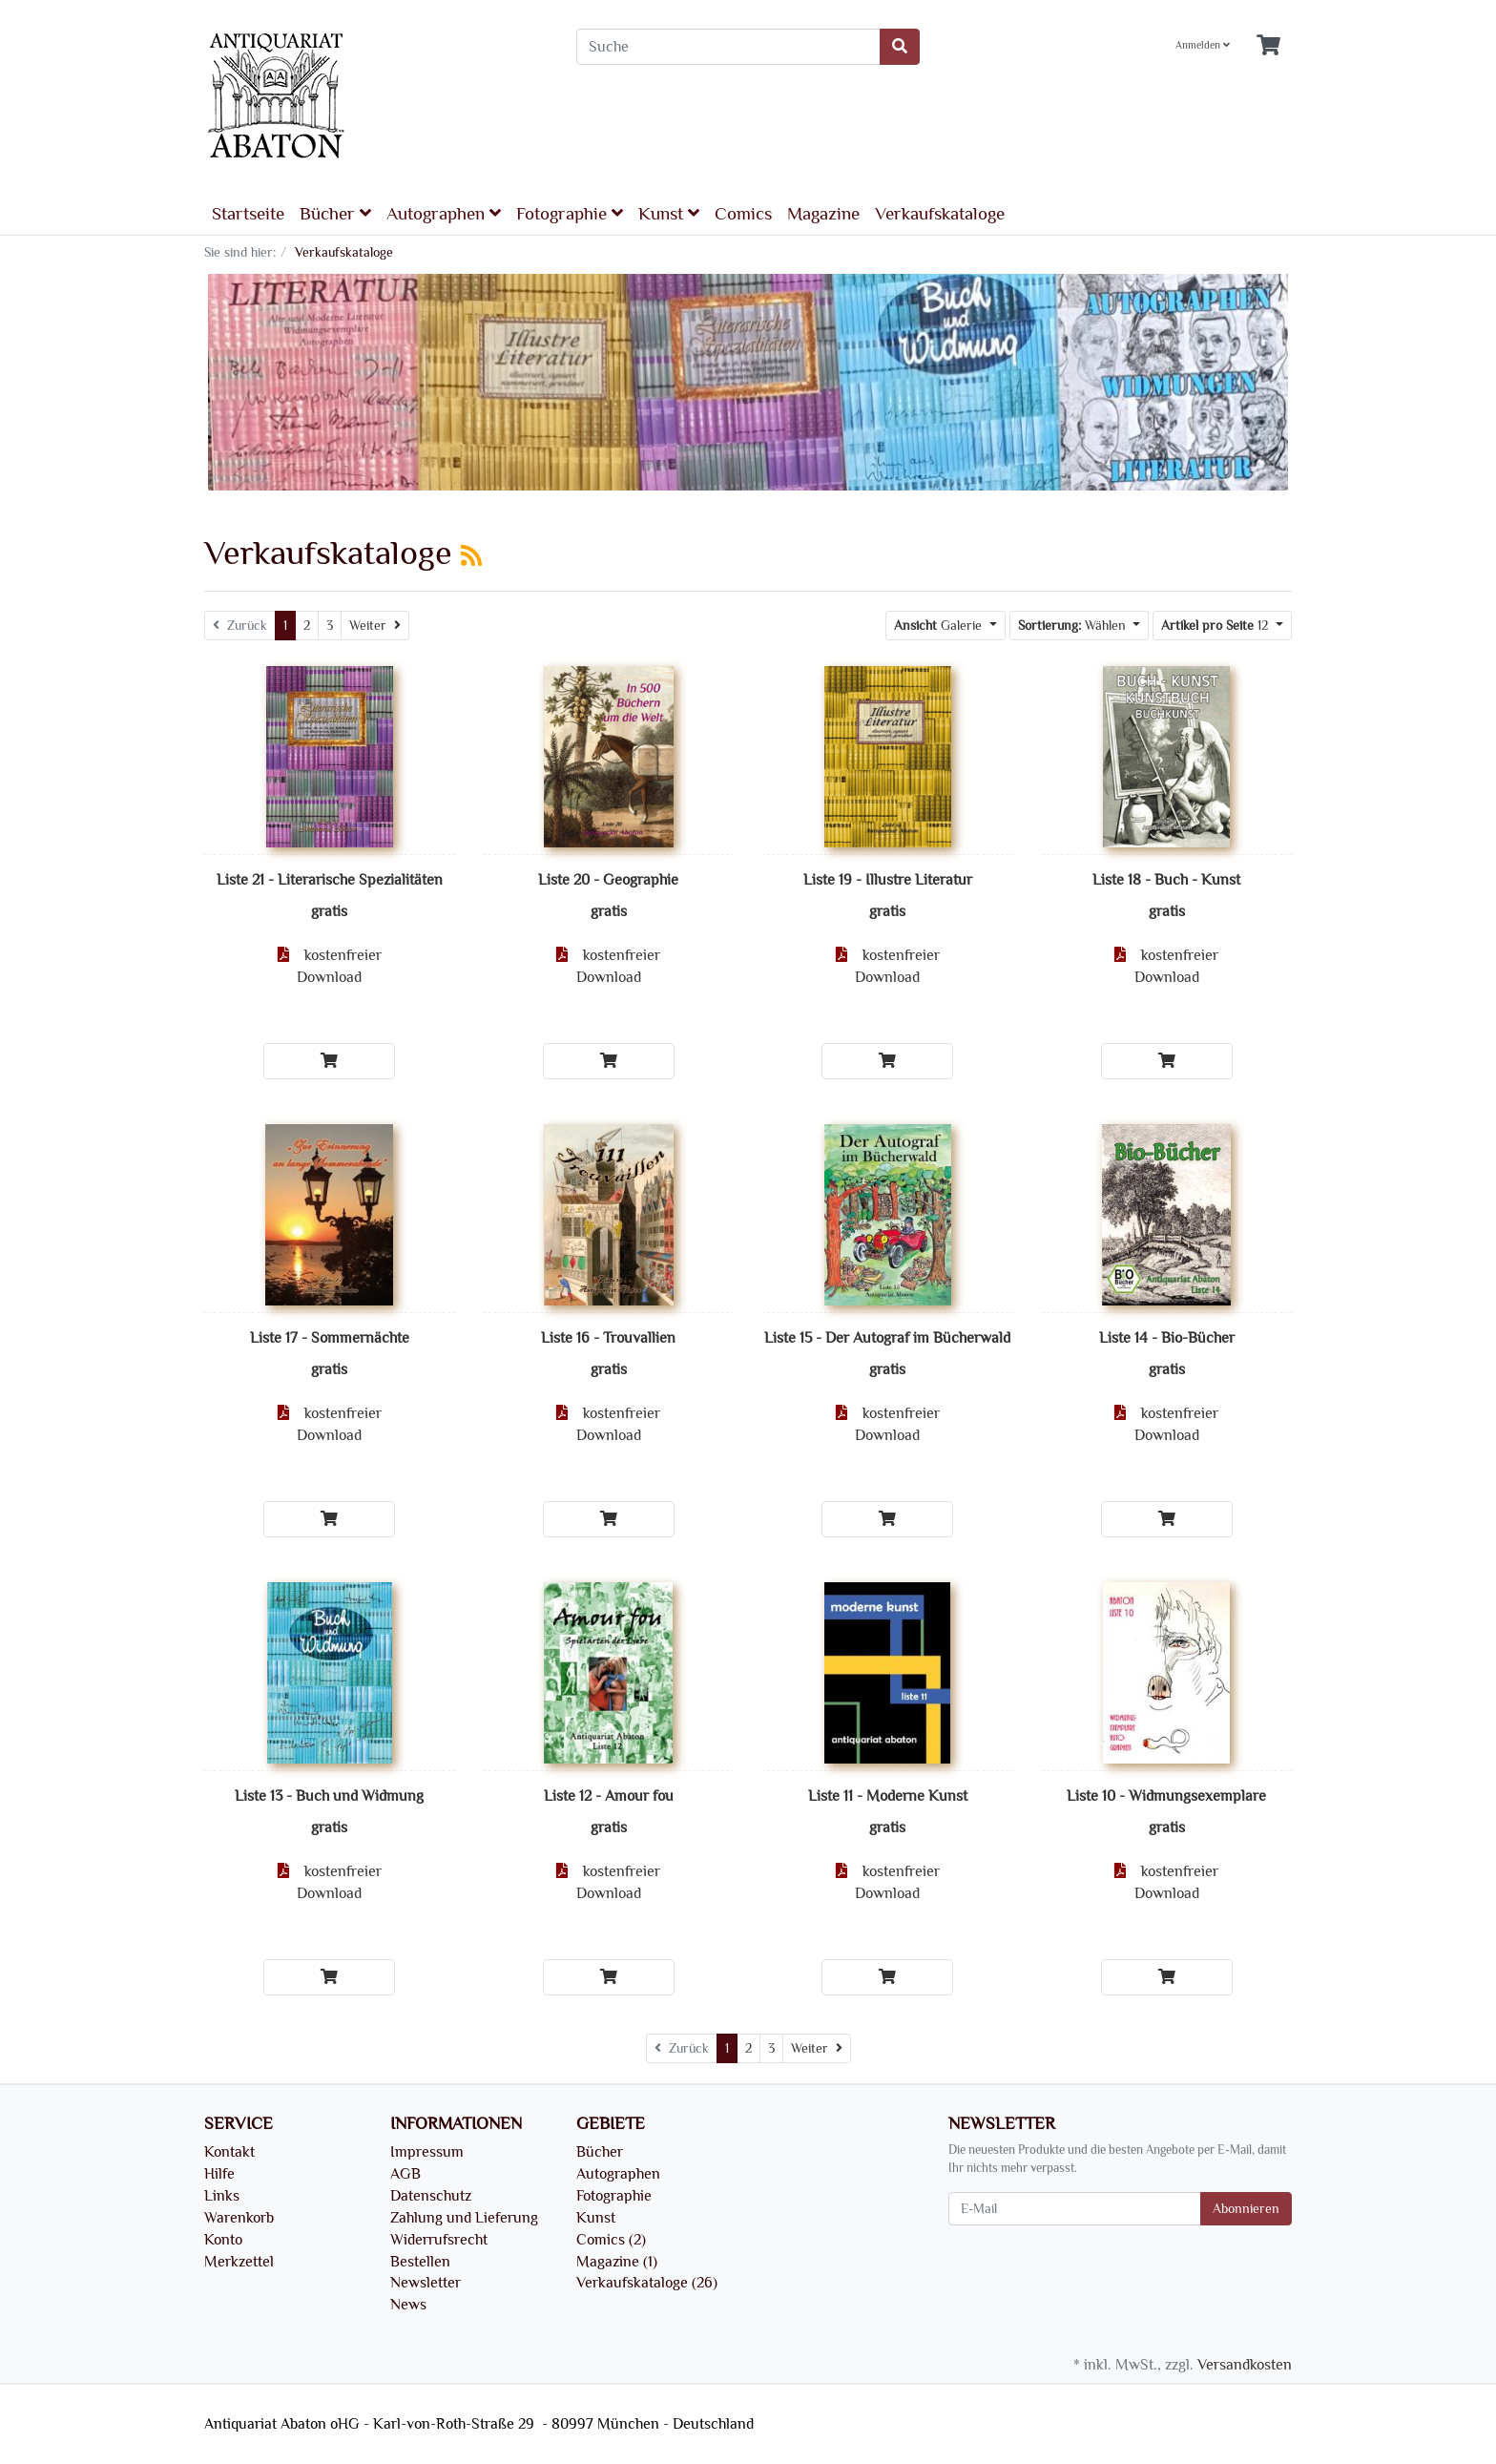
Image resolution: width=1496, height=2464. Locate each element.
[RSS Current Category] (471, 556)
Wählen (1074, 625)
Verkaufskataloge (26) (646, 2282)
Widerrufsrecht (439, 2239)
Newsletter (425, 2282)
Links (221, 2195)
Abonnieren (1246, 2209)
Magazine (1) (616, 2261)
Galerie (940, 625)
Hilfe (219, 2173)
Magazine (823, 213)
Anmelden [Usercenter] (1202, 45)
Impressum (427, 2152)
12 (1216, 625)
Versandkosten (1244, 2364)
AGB (405, 2173)
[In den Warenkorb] (329, 1061)
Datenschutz (430, 2195)
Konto (223, 2239)
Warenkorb (239, 2217)
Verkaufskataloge (940, 213)
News (408, 2304)
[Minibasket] (1268, 46)
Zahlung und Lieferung (464, 2217)
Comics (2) (611, 2239)
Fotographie (569, 213)
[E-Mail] (1074, 2208)
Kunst (668, 213)
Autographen (443, 213)
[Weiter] (375, 625)
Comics (743, 213)
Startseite (248, 213)
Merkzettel (239, 2261)
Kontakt (229, 2152)
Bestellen (420, 2261)
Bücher (335, 213)
